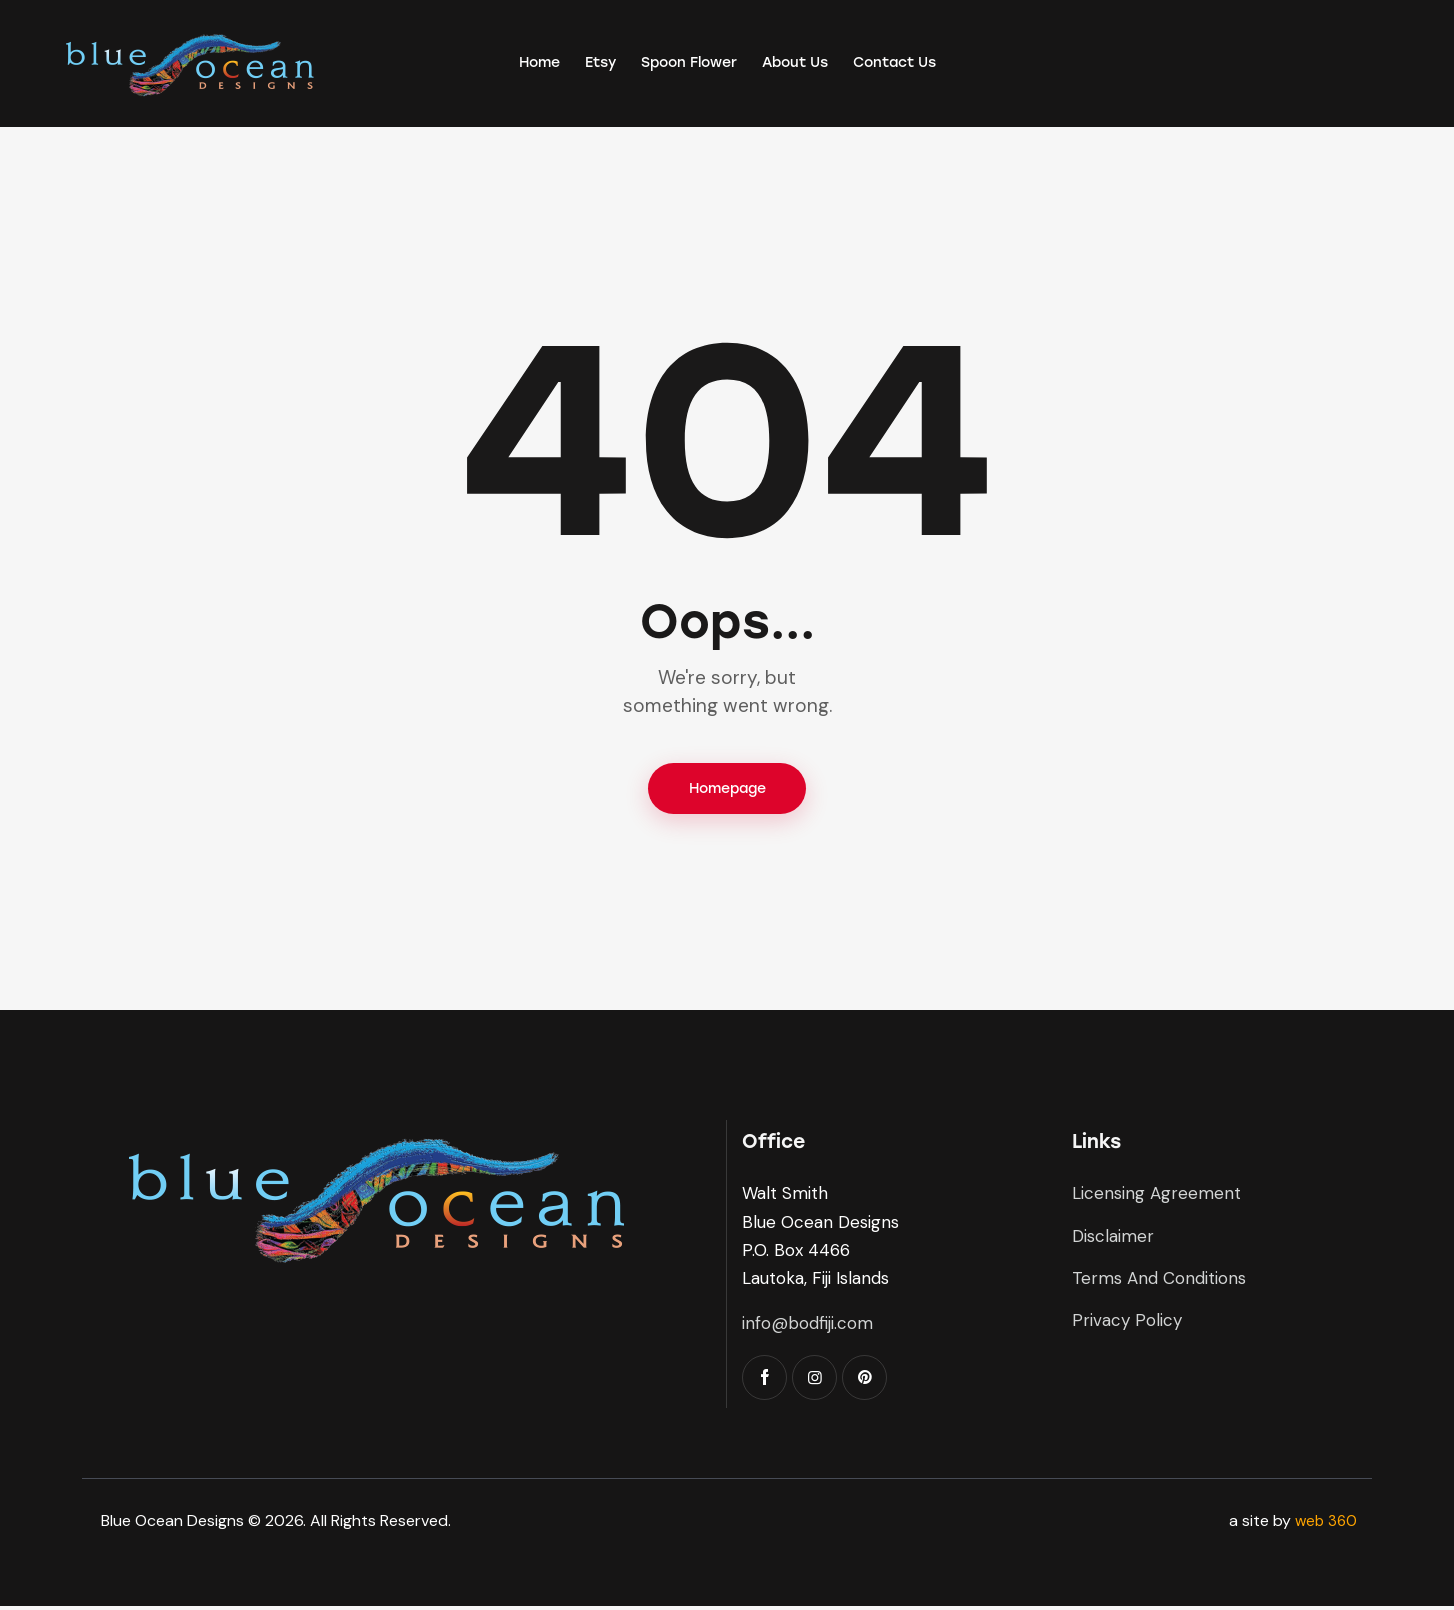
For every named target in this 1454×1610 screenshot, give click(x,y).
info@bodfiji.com (807, 1327)
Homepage (727, 790)
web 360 (1324, 1524)
